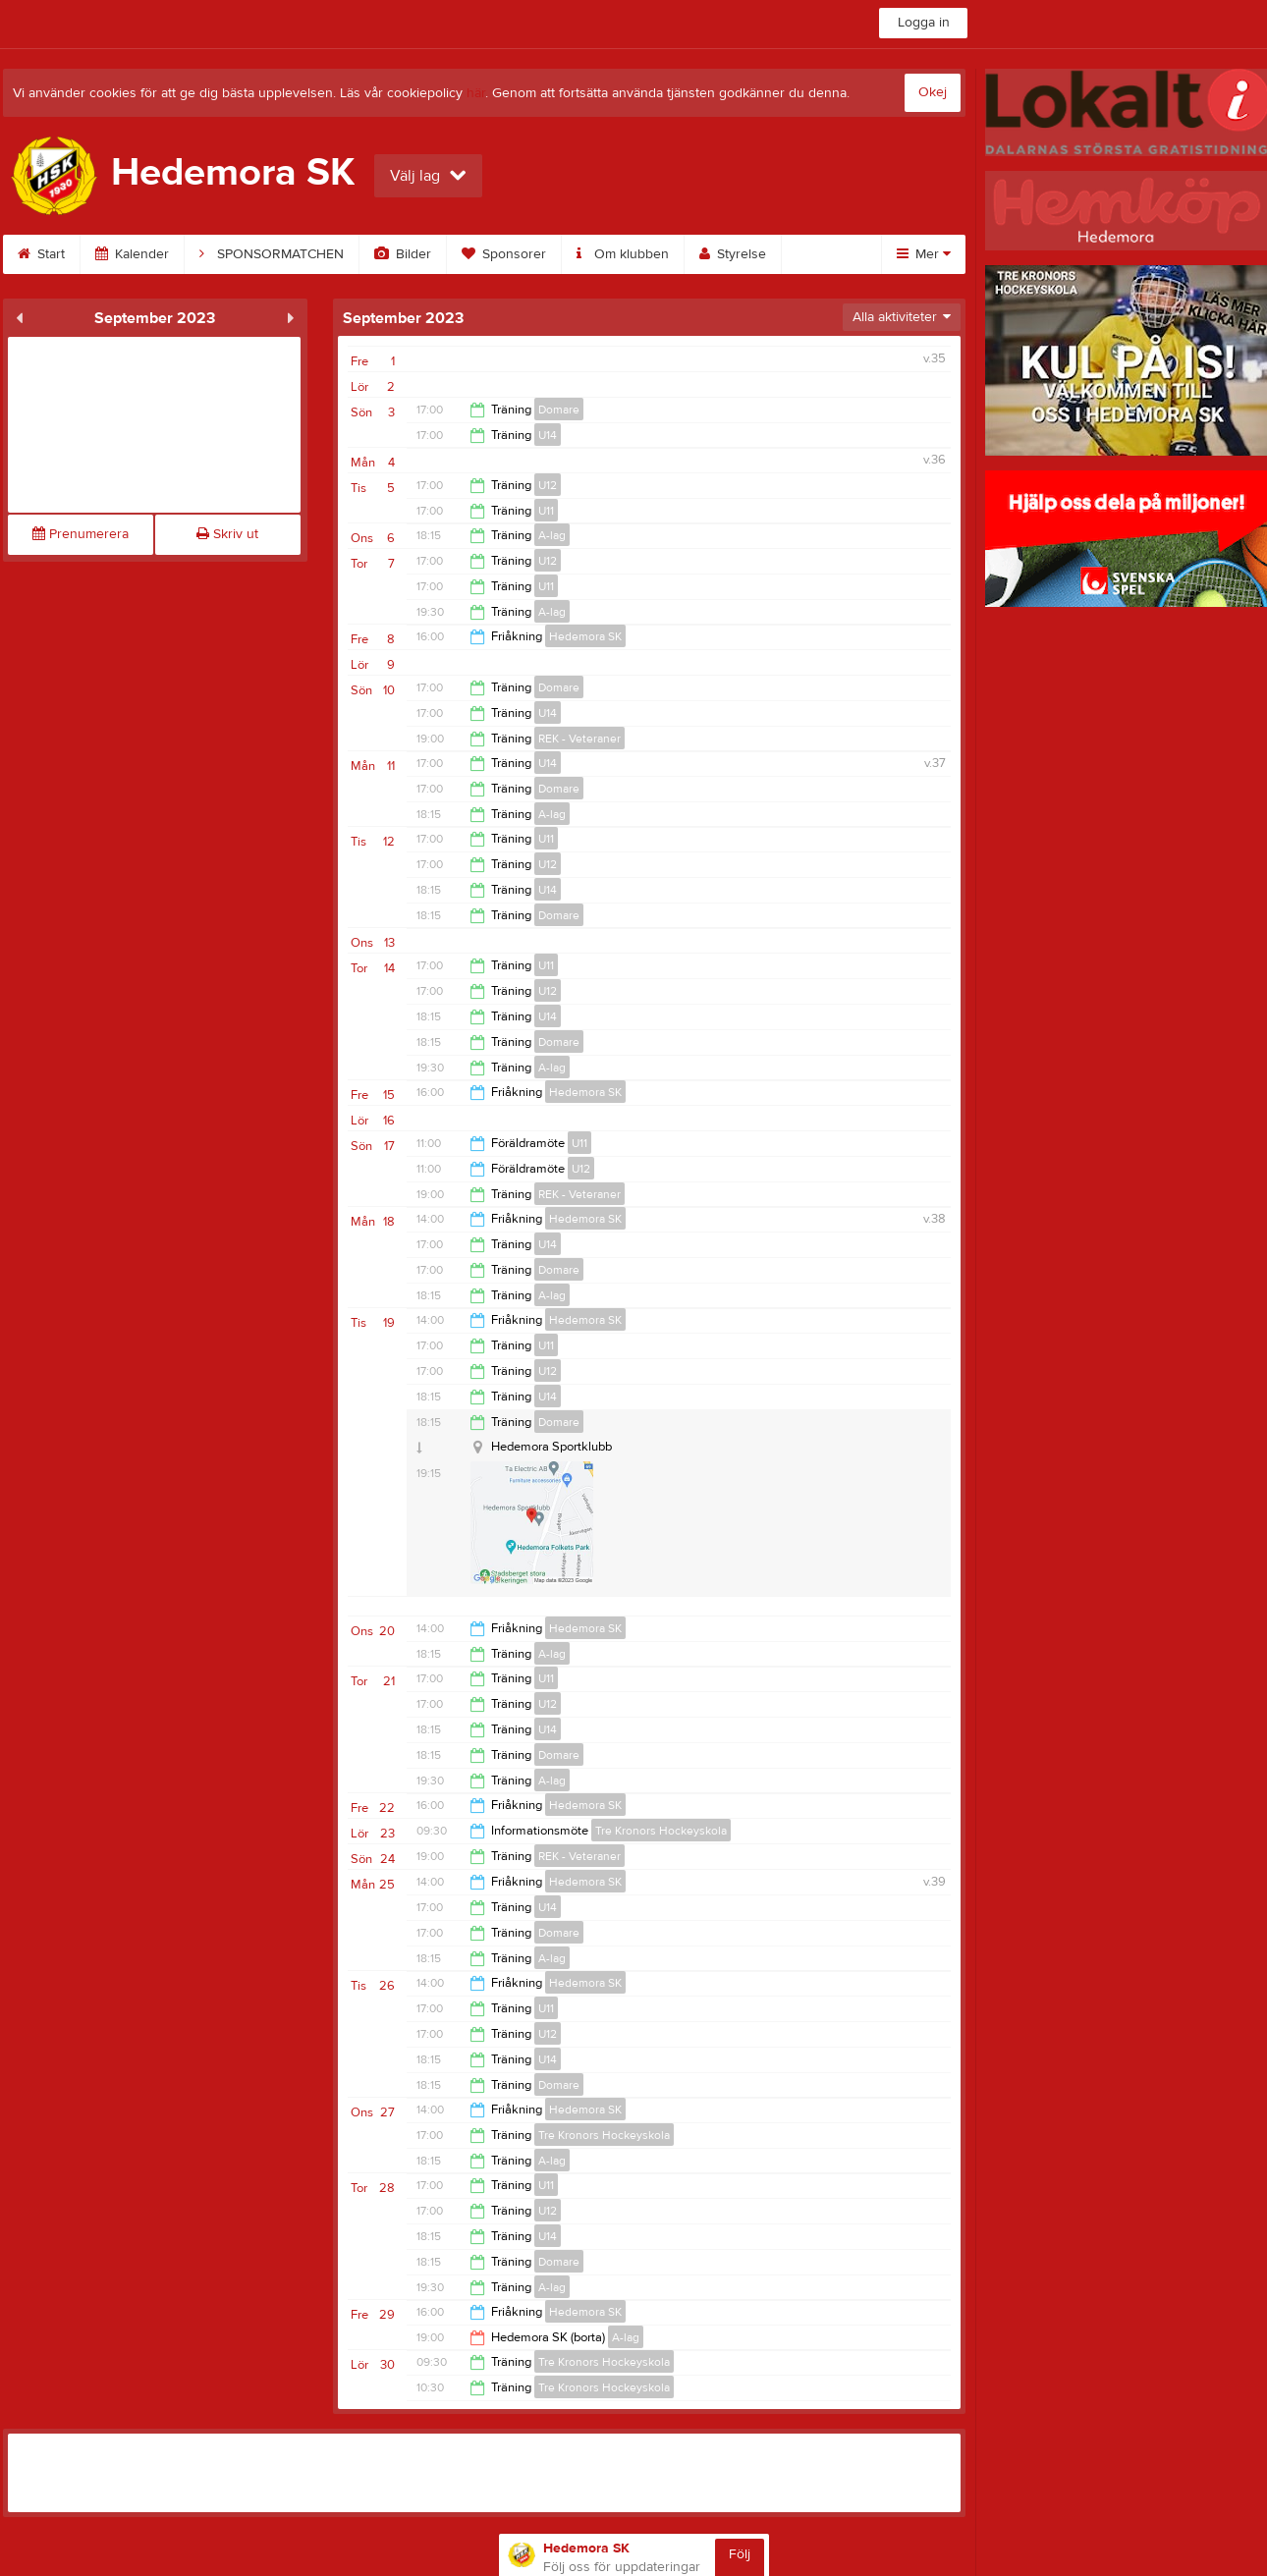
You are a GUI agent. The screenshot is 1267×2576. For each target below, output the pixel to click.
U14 (547, 435)
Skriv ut (227, 534)
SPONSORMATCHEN (271, 254)
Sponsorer (504, 254)
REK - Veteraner (579, 738)
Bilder (402, 254)
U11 (546, 511)
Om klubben (623, 254)
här (476, 93)
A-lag (552, 535)
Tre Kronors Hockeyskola (661, 1830)
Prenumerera (80, 534)
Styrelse (732, 254)
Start (41, 254)
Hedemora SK (585, 636)
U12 (547, 485)
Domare (558, 409)
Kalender (132, 254)
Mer (924, 254)
